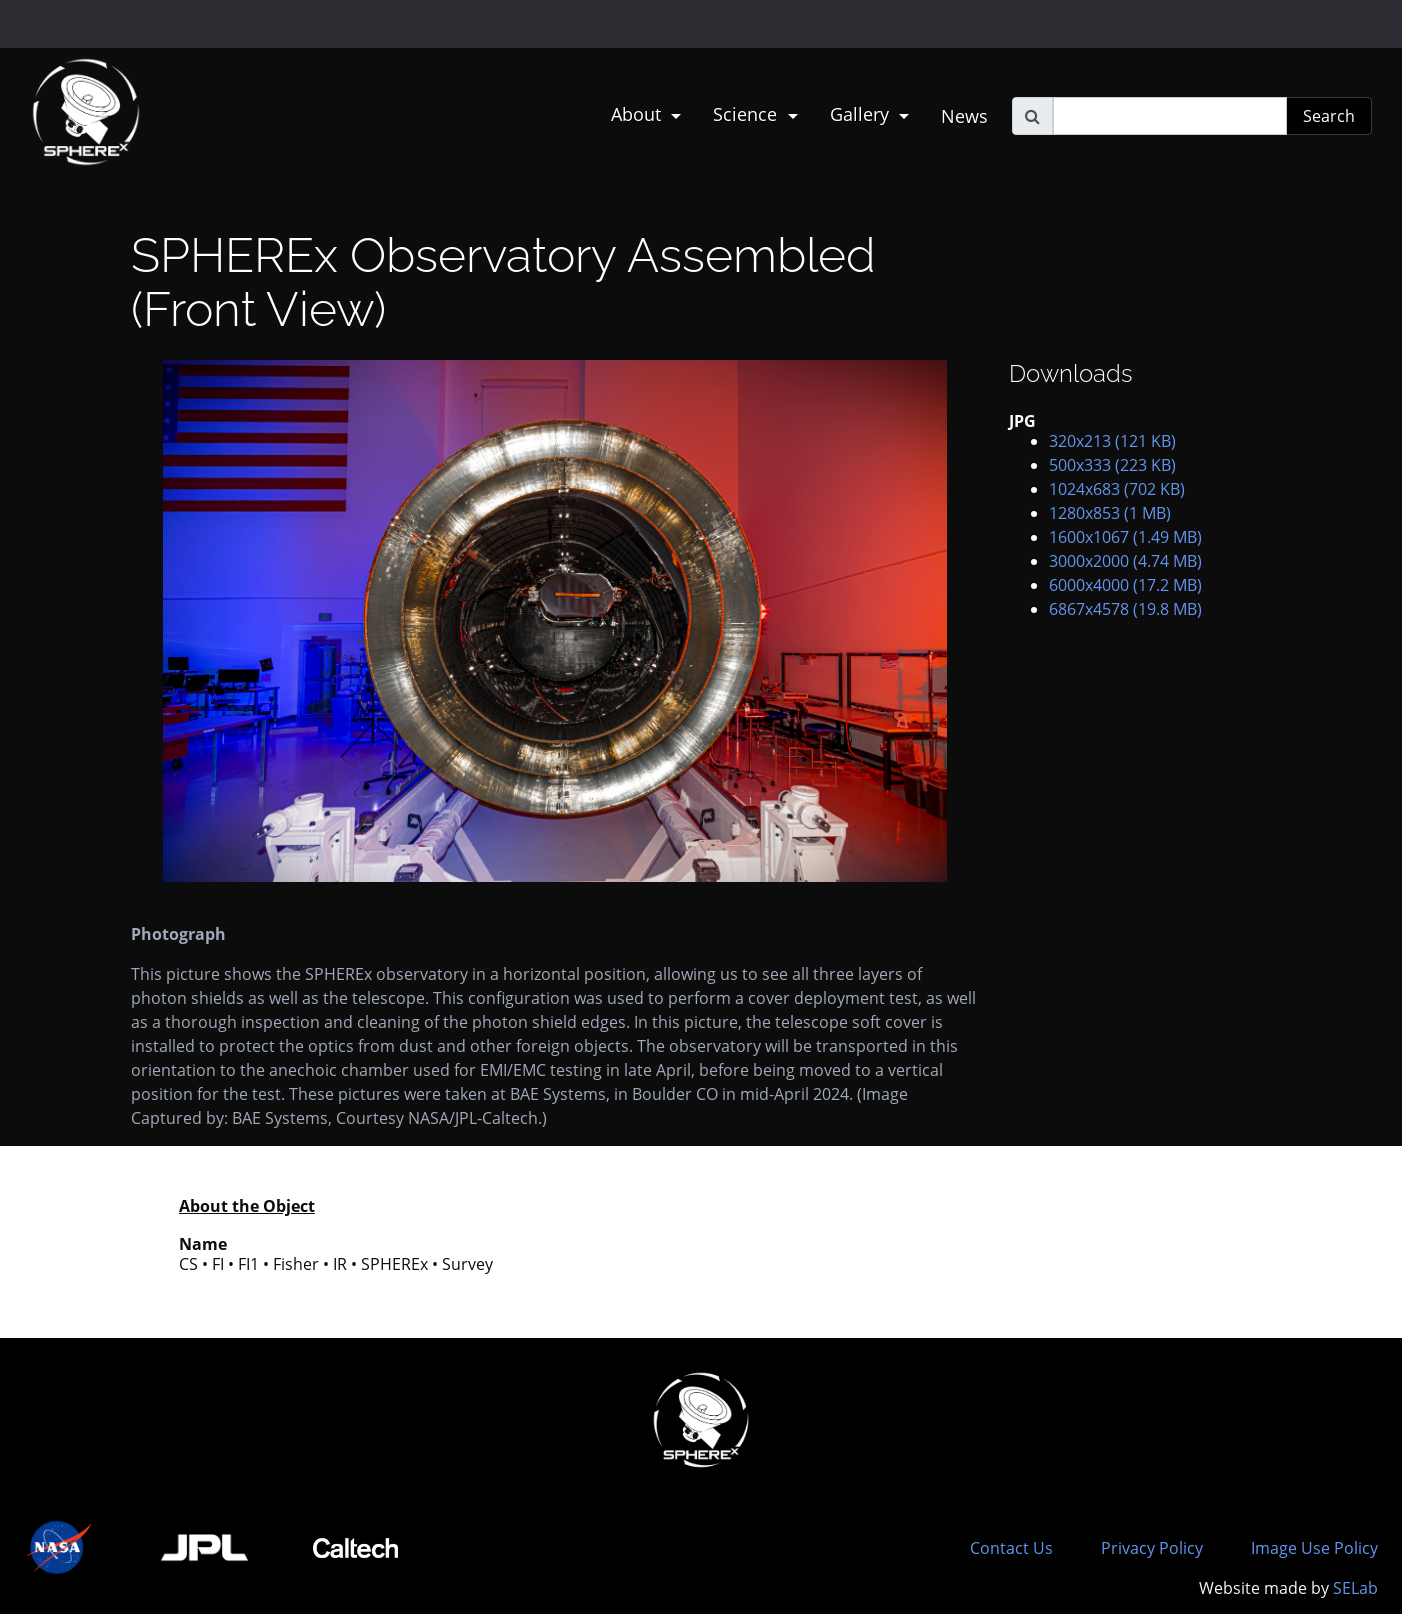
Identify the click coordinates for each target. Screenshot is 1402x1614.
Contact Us (1011, 1548)
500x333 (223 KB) (1112, 465)
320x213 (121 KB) (1112, 441)
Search (1329, 116)
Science (747, 114)
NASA (38, 24)
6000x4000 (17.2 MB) (1125, 585)
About (638, 114)
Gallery (862, 114)
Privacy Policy (1152, 1548)
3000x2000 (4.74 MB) (1125, 561)
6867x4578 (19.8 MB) (1125, 609)
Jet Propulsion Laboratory (132, 15)
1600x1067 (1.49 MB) (1125, 537)
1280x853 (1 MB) (1110, 513)
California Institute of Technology (132, 33)
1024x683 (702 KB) (1117, 489)
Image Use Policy (1314, 1548)
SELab (1355, 1588)
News (964, 116)
